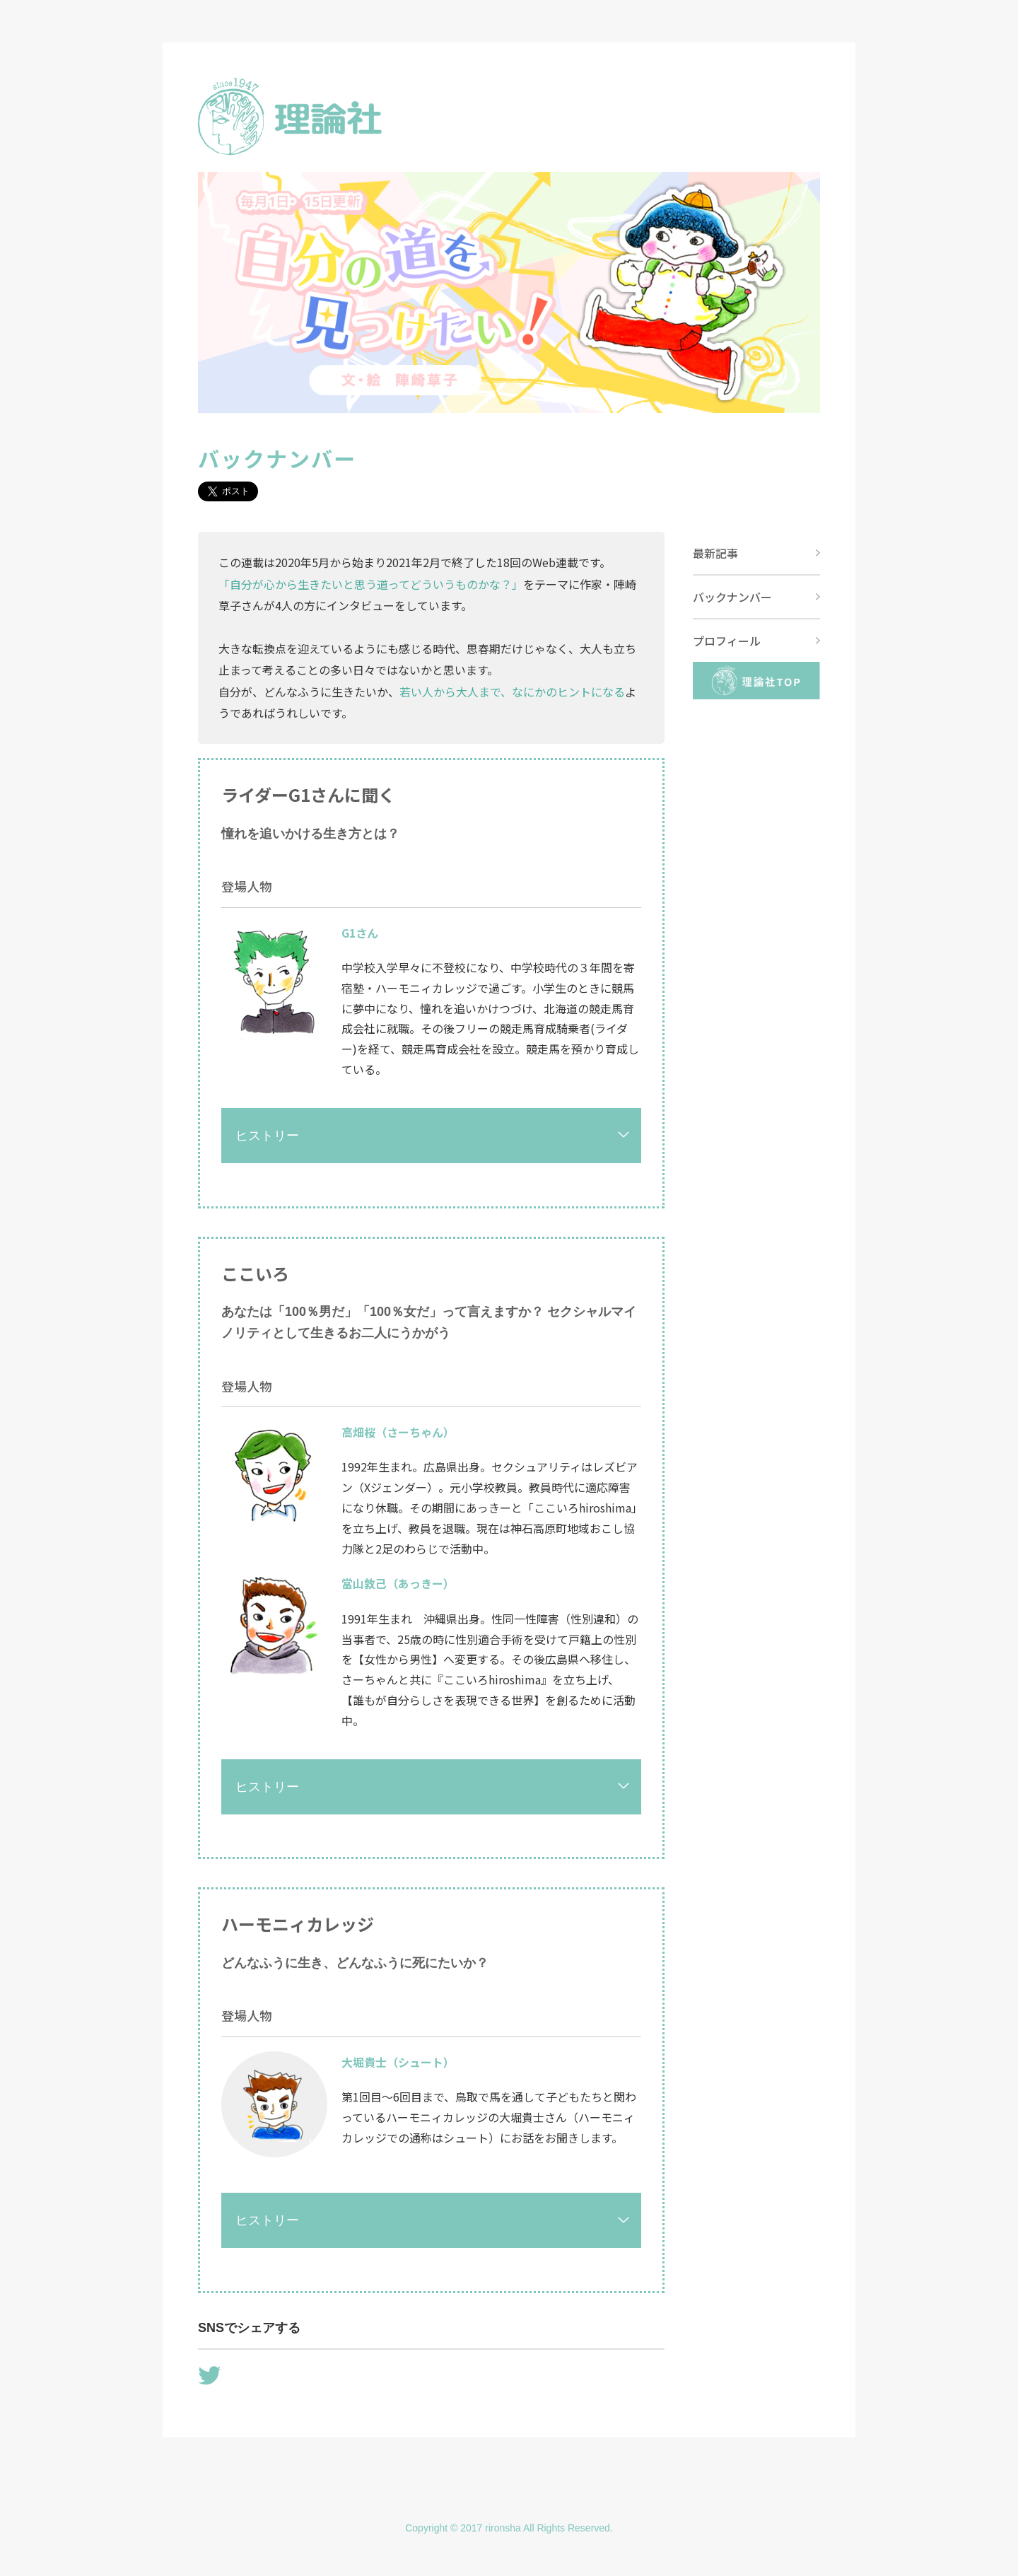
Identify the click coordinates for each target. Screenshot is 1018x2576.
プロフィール (727, 640)
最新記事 (715, 552)
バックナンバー (732, 596)
